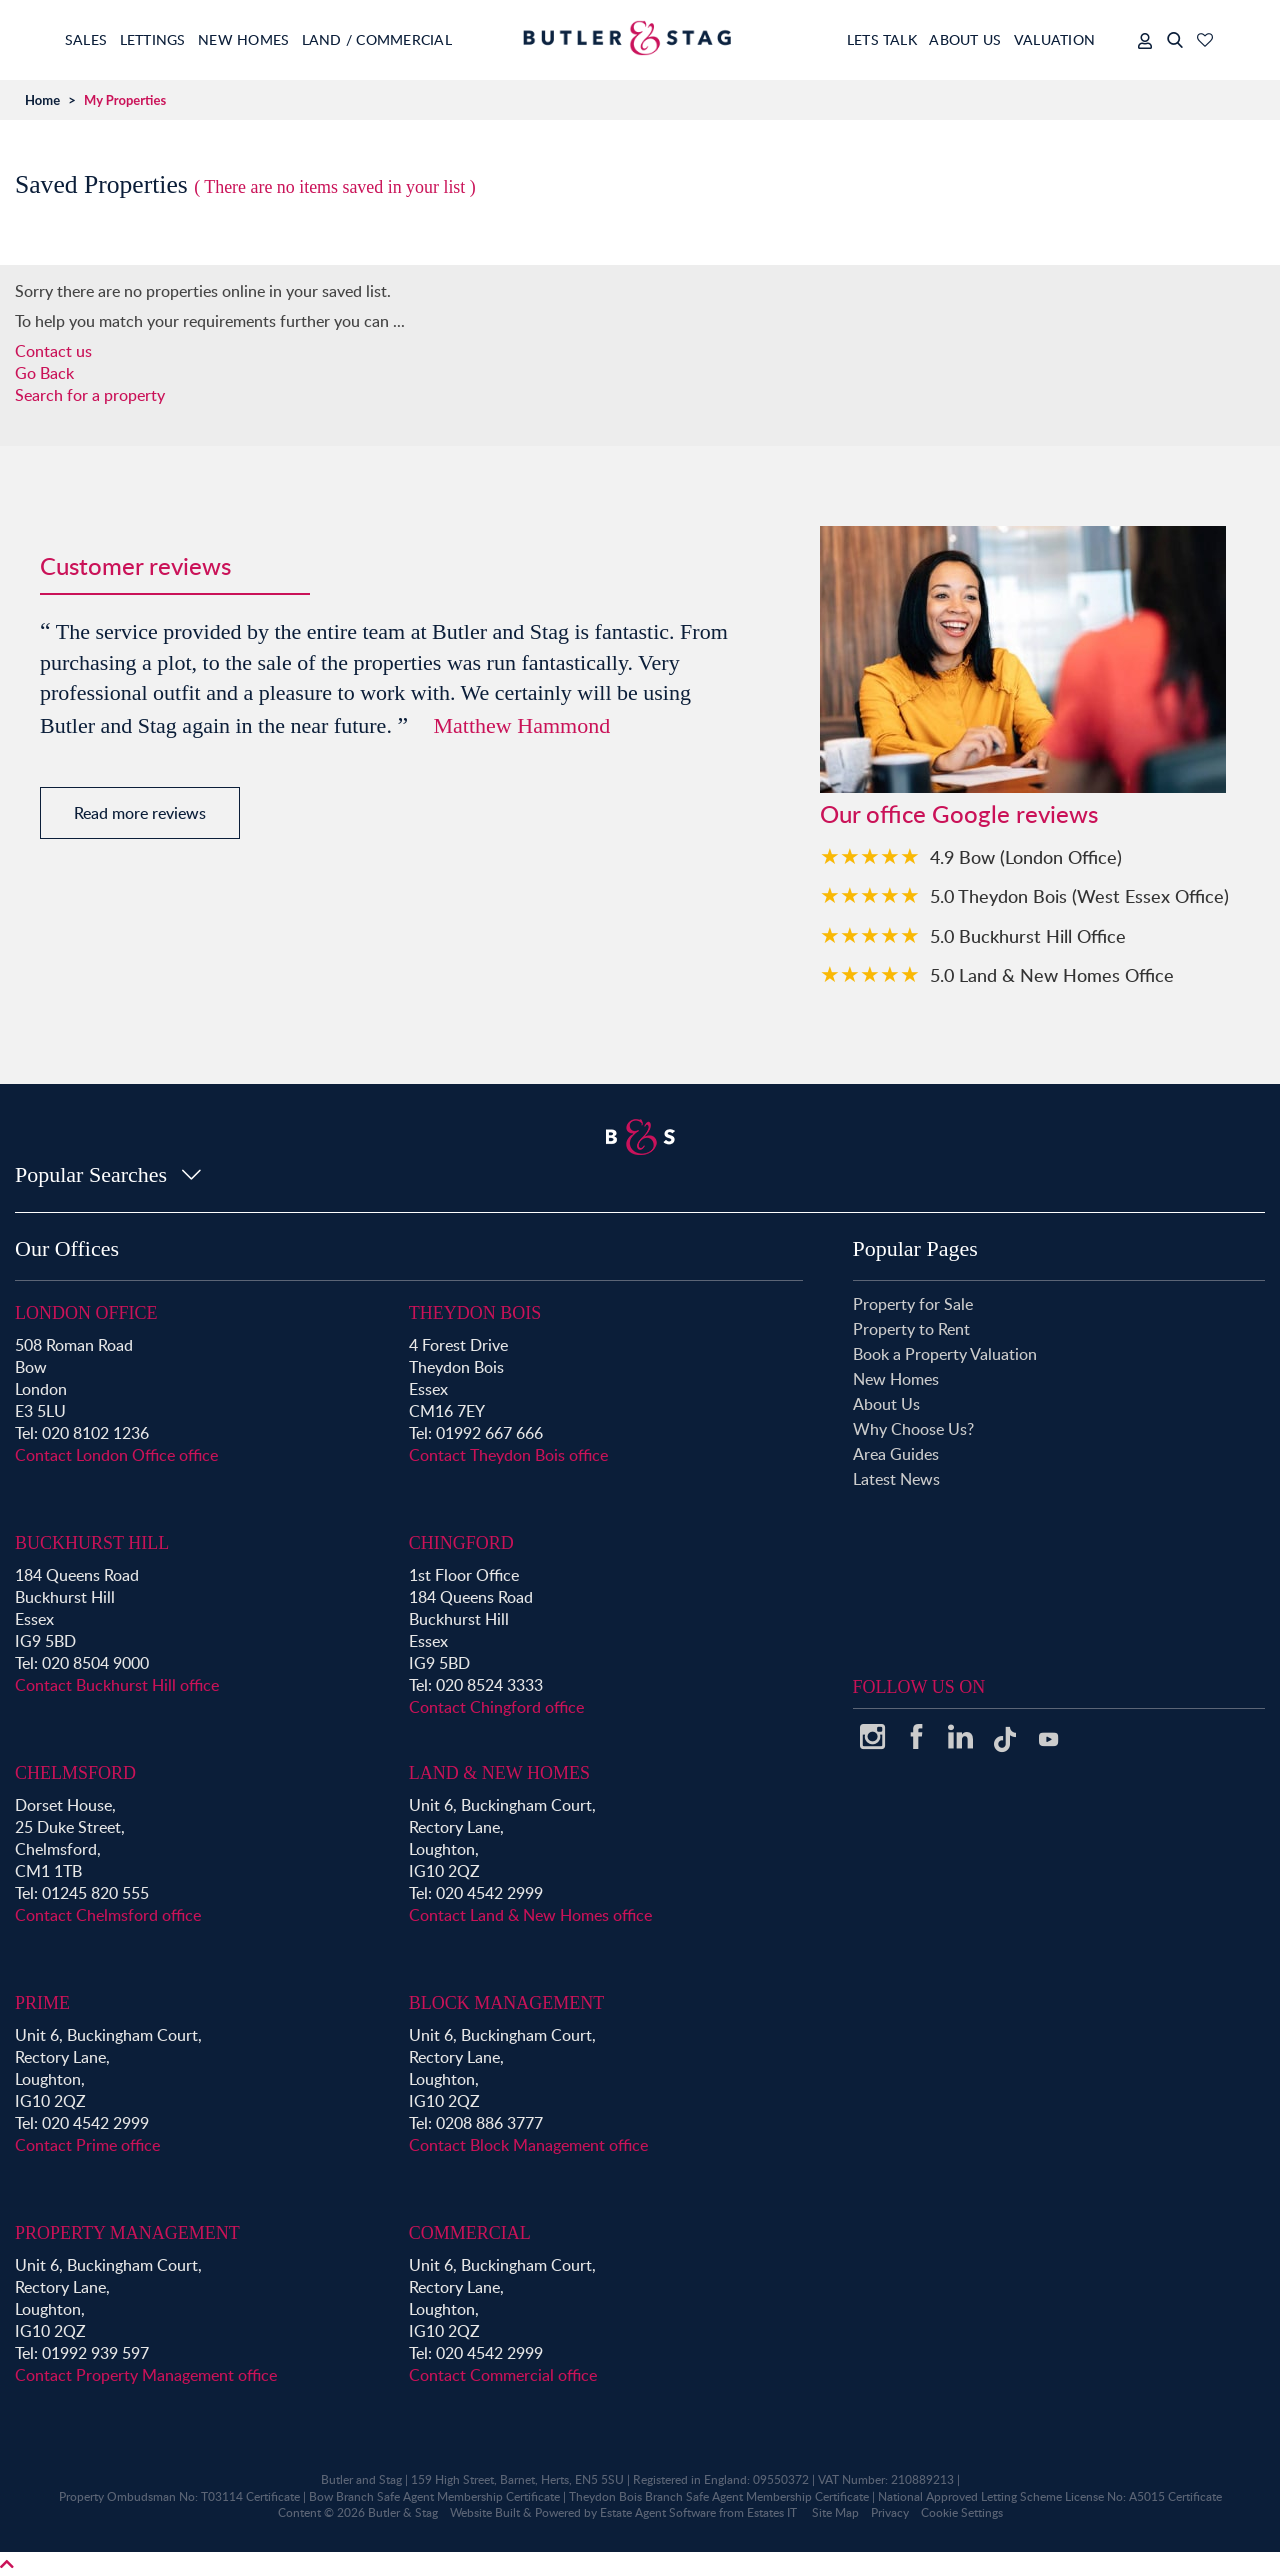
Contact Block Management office (528, 2145)
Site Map (835, 2512)
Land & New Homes (499, 1773)
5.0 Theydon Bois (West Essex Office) (1079, 895)
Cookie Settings (962, 2512)
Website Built (485, 2512)
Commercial (470, 2233)
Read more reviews (140, 813)
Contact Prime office (87, 2145)
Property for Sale (913, 1304)
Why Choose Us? (913, 1429)
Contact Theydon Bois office (508, 1455)
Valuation (1054, 39)
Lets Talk (849, 39)
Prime (42, 2003)
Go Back (44, 373)
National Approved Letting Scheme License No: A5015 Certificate (1050, 2496)
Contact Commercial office (503, 2375)
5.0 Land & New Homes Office (1052, 974)
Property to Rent (911, 1329)
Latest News (896, 1479)
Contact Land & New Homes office (530, 1915)
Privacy (890, 2512)
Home (42, 100)
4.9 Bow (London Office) (1026, 856)
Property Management (127, 2233)
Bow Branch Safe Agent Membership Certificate (434, 2496)
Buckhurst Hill (92, 1543)
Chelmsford (75, 1773)
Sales (87, 39)
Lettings (169, 39)
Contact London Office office (116, 1455)
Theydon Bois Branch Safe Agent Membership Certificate (719, 2496)
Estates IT (772, 2512)
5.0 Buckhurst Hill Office (1028, 935)
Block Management (507, 2003)
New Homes (276, 39)
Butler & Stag (403, 2512)
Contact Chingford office (496, 1707)
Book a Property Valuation (945, 1354)
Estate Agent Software (658, 2512)
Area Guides (896, 1454)
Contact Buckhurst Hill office (117, 1685)
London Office (86, 1313)
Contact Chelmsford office (108, 1915)
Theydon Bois (475, 1313)
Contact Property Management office (146, 2375)
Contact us (53, 351)
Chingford (461, 1543)
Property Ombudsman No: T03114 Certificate (179, 2496)
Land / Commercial (425, 39)
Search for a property (90, 395)
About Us (949, 39)
